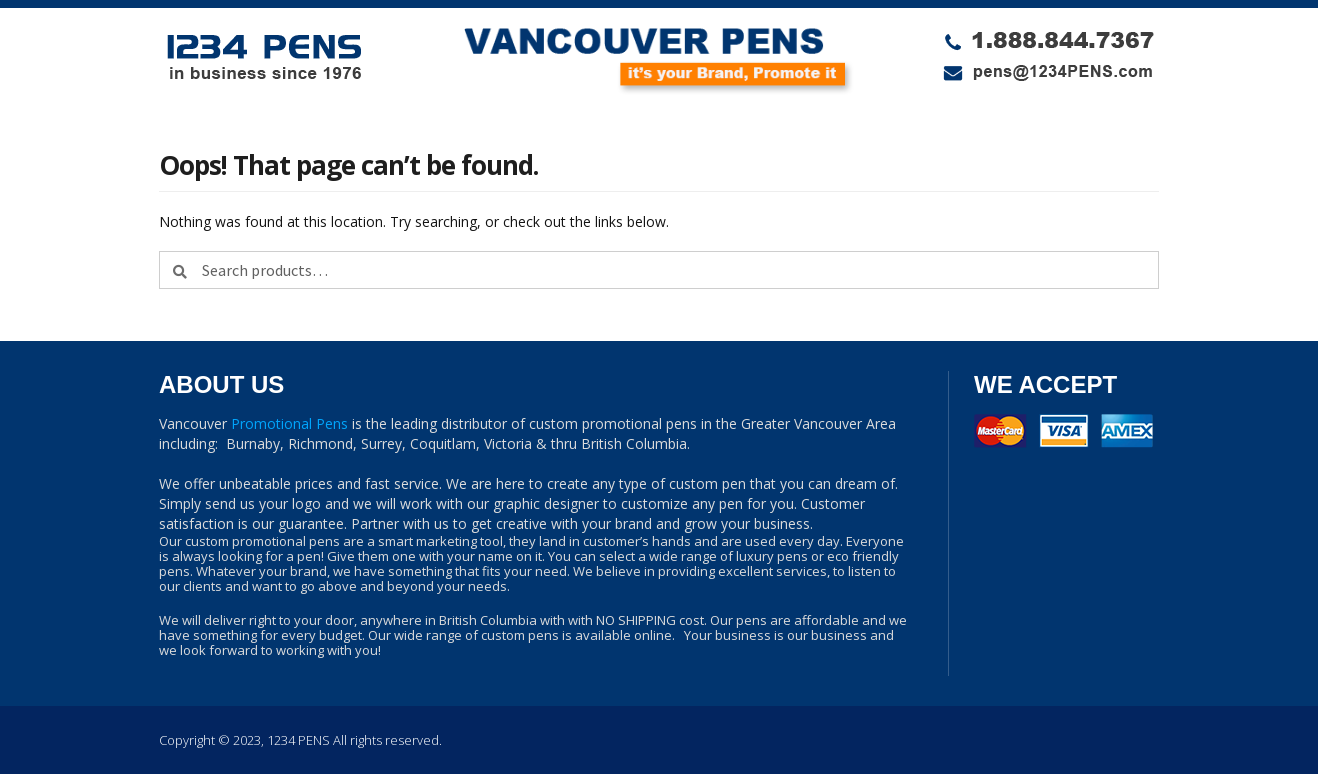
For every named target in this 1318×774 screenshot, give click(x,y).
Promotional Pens (289, 423)
